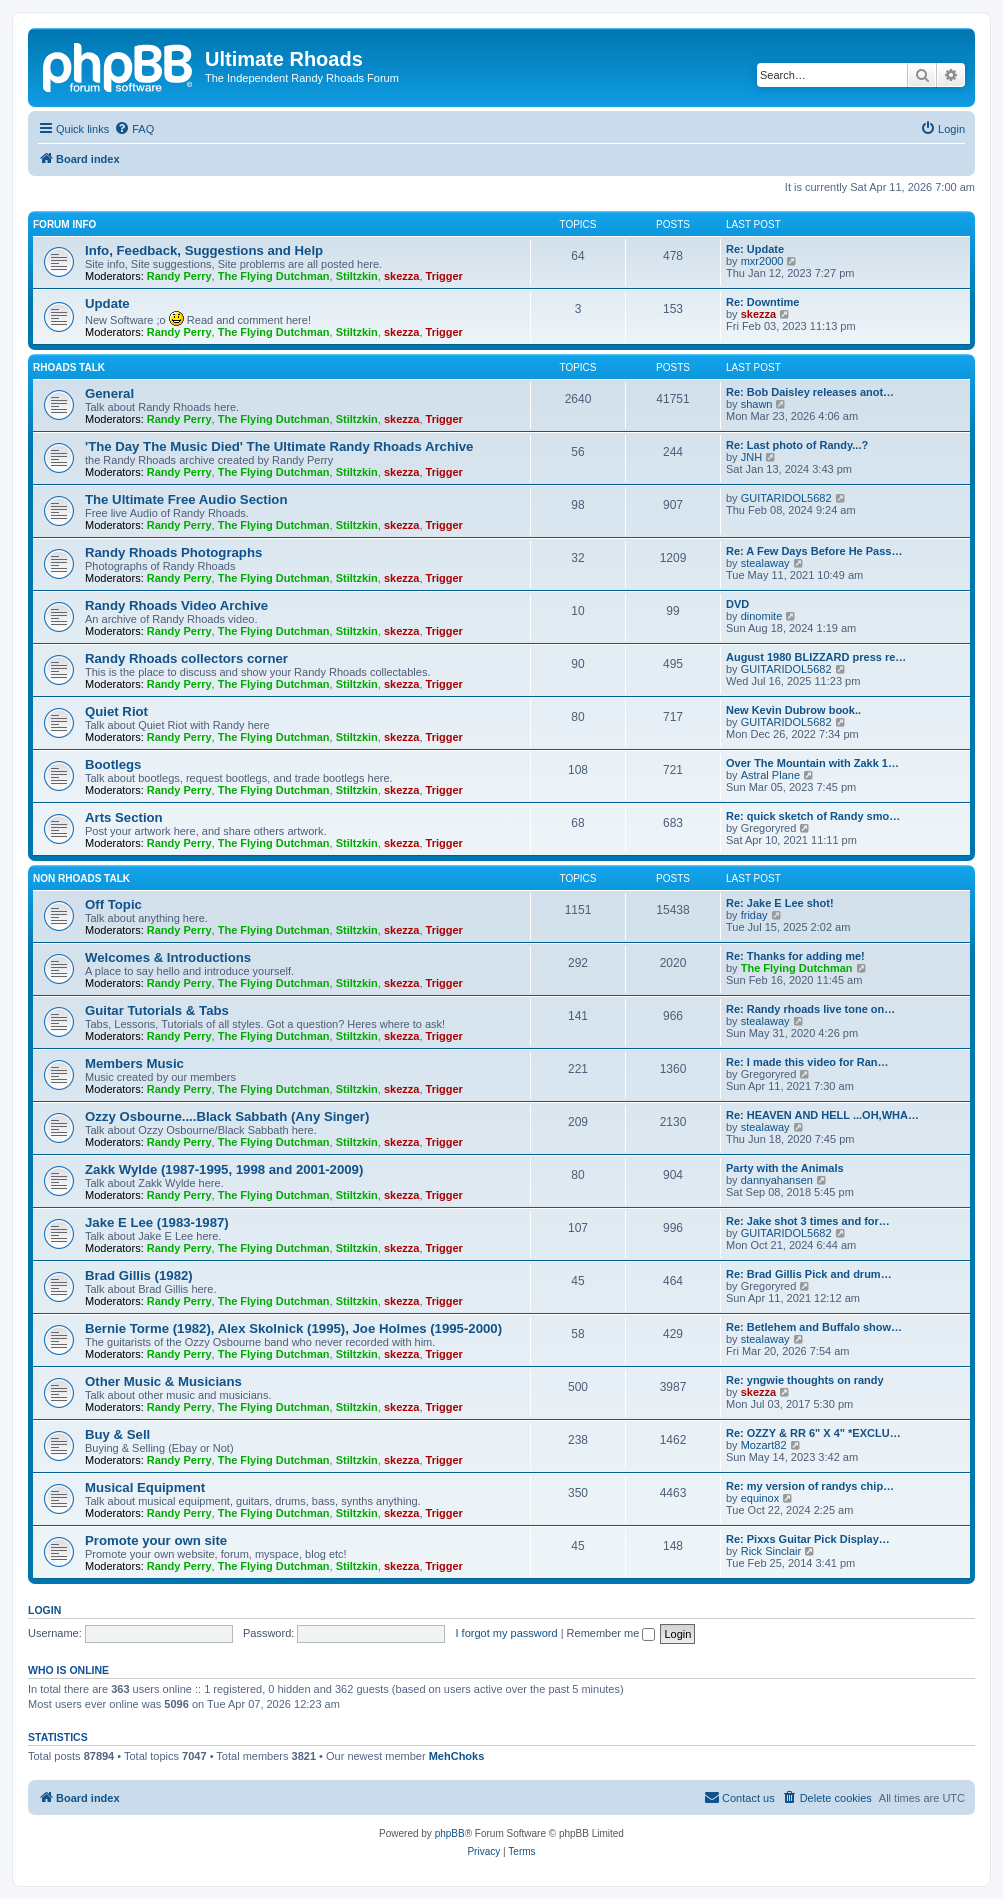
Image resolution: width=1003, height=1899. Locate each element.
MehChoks (457, 1756)
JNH (751, 457)
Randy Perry (179, 276)
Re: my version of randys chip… (810, 1486)
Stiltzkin (357, 276)
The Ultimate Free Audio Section (186, 499)
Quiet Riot (116, 711)
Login (44, 1610)
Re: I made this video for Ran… (807, 1062)
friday (754, 915)
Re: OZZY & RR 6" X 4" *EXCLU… (813, 1433)
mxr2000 (762, 261)
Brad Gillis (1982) (139, 1275)
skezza (401, 276)
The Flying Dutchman (274, 276)
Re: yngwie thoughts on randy (805, 1380)
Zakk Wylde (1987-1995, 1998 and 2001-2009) (224, 1169)
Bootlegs (113, 764)
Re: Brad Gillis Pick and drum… (809, 1274)
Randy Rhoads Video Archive (176, 605)
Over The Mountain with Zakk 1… (812, 763)
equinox (760, 1498)
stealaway (765, 563)
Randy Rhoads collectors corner (186, 658)
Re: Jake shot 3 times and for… (808, 1221)
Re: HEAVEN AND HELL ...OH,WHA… (822, 1115)
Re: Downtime (762, 302)
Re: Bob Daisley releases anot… (810, 392)
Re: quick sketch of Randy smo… (813, 816)
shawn (757, 404)
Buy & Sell (117, 1434)
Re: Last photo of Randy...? (797, 445)
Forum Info (64, 224)
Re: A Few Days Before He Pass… (814, 551)
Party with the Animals (785, 1168)
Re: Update (755, 249)
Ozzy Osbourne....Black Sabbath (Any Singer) (227, 1116)
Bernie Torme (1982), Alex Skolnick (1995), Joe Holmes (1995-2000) (293, 1328)
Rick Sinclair (771, 1551)
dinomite (762, 616)
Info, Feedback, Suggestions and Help (204, 250)
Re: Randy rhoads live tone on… (810, 1009)
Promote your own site (156, 1540)
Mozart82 (764, 1445)
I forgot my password (507, 1633)
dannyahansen (777, 1180)
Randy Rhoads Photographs (173, 552)
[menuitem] (134, 129)
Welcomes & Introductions (168, 957)
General (109, 393)
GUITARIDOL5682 (786, 498)
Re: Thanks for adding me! (795, 956)
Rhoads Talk (69, 367)
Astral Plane (770, 775)
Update (107, 303)
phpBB (450, 1833)
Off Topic (113, 904)
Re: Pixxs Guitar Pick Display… (808, 1539)
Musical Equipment (145, 1487)
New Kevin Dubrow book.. (793, 710)
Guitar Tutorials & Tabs (157, 1010)
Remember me (611, 1633)
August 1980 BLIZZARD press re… (816, 657)
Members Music (134, 1063)
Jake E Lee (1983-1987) (157, 1222)
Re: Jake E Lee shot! (780, 903)
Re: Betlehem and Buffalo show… (814, 1327)
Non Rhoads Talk (81, 878)
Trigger (444, 276)
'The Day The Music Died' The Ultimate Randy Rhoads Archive (279, 446)
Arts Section (124, 817)
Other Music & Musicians (163, 1381)
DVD (737, 604)
